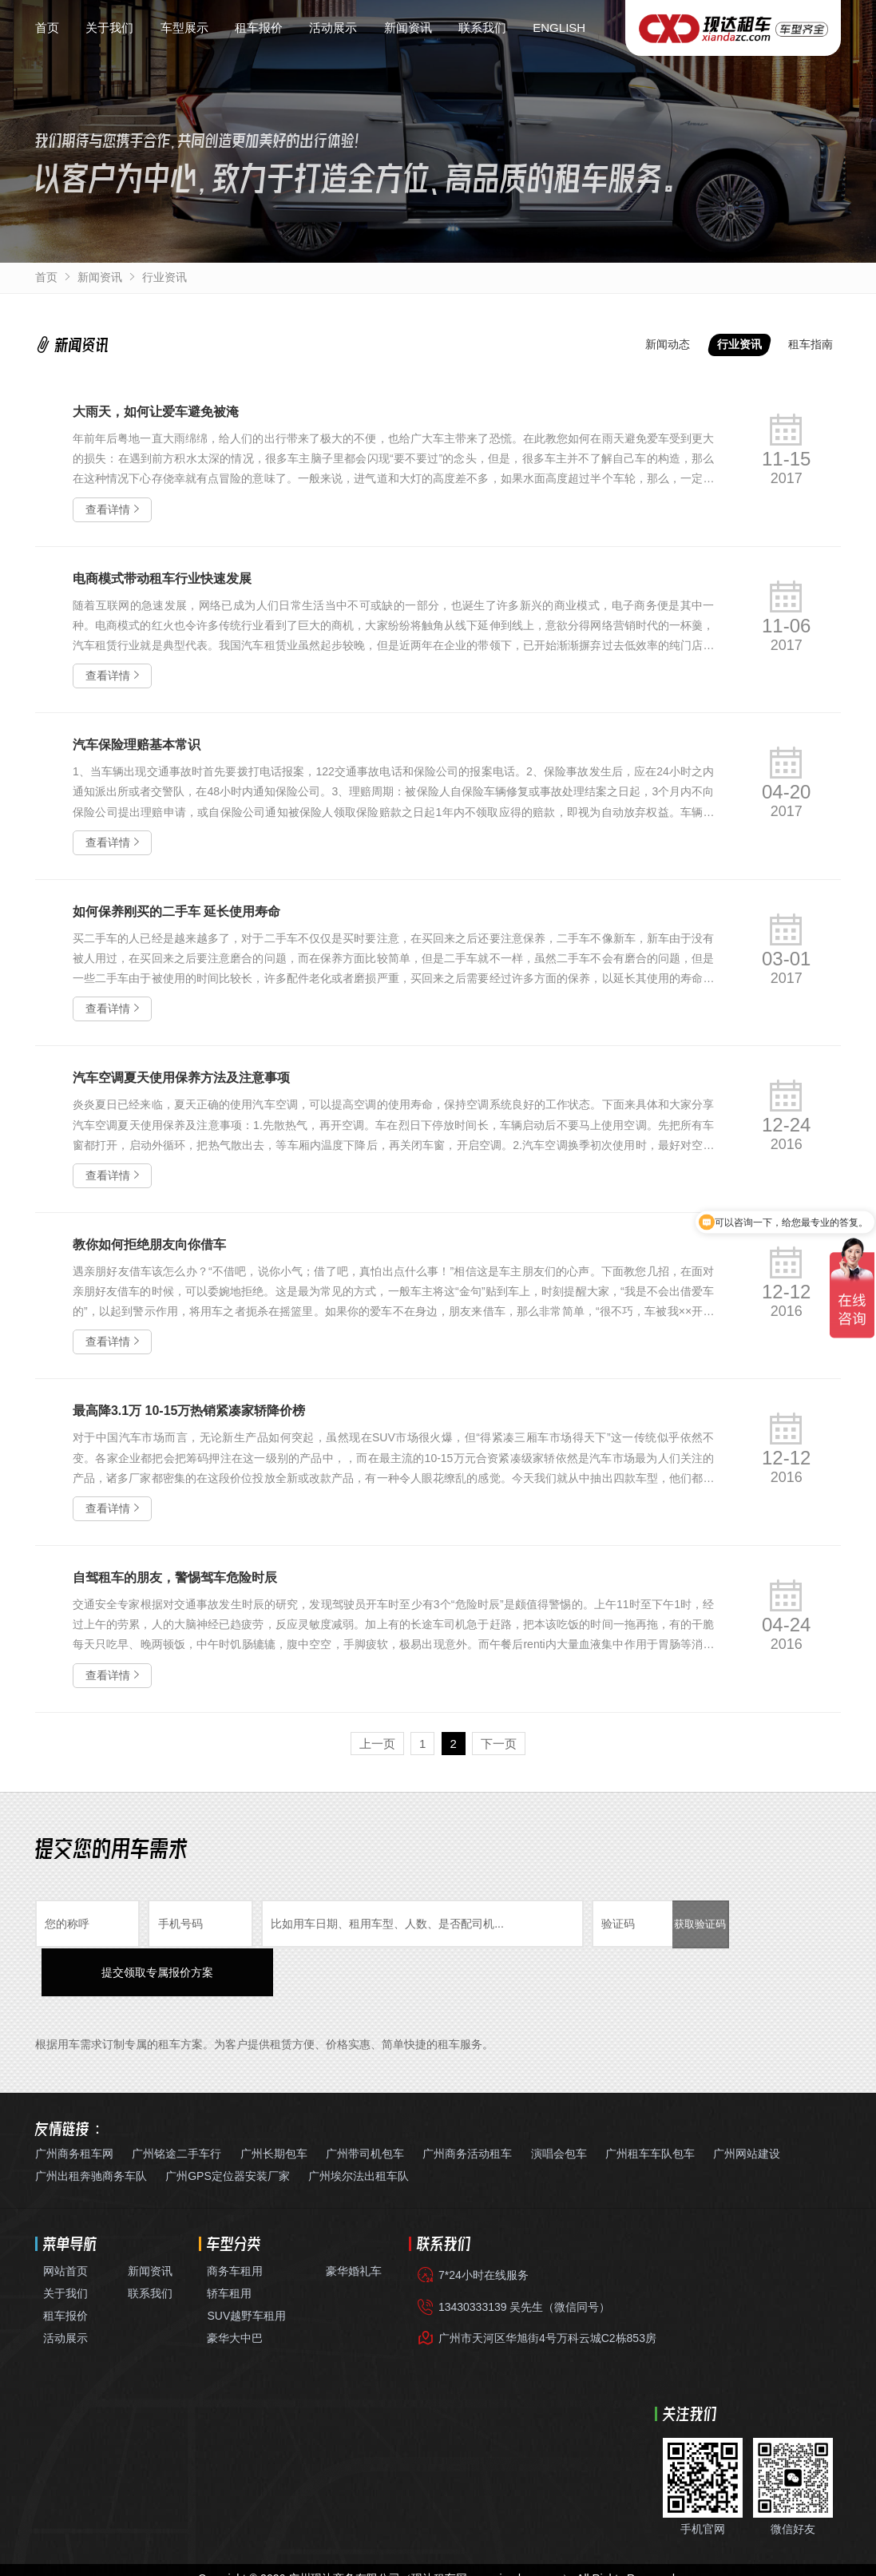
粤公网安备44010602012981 (551, 2545)
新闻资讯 (408, 27)
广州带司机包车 (365, 2104)
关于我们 (109, 27)
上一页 (377, 1743)
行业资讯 (164, 277)
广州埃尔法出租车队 (358, 2126)
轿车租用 (229, 2243)
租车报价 (259, 27)
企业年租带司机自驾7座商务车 (432, 2560)
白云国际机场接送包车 (703, 2560)
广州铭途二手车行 (176, 2104)
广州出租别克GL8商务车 (177, 2560)
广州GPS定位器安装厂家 (227, 2126)
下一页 (499, 1743)
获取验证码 (700, 1924)
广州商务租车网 (74, 2104)
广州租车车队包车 (650, 2104)
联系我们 (482, 27)
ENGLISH (559, 27)
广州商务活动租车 (467, 2104)
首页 (47, 27)
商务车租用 (235, 2221)
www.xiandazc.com (514, 2528)
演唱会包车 (559, 2104)
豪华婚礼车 (354, 2221)
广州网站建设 (746, 2104)
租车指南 (810, 344)
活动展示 (333, 27)
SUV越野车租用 (246, 2266)
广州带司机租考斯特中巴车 (578, 2560)
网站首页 (65, 2221)
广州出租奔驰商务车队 (91, 2126)
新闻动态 (667, 344)
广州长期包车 (273, 2104)
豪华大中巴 (235, 2288)
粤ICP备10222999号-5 (404, 2545)
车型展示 (184, 27)
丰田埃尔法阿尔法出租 (297, 2560)
